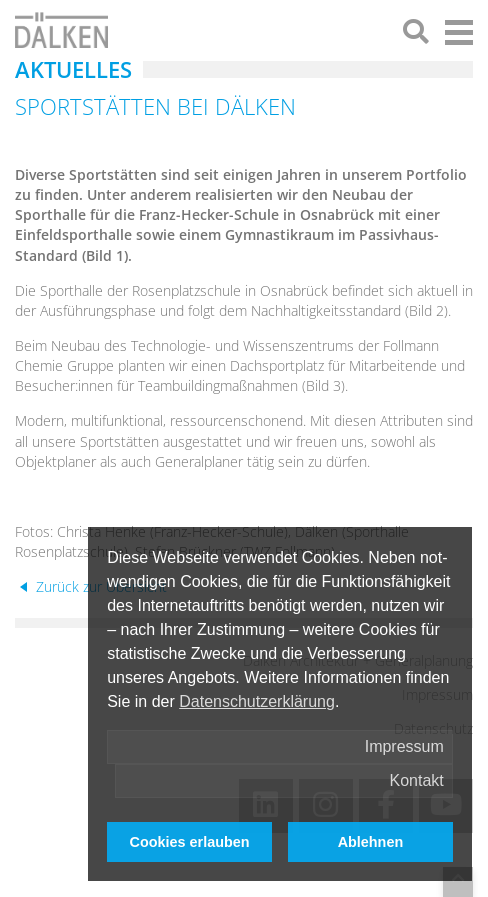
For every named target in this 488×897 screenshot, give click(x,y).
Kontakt (417, 780)
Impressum (404, 746)
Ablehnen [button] (371, 842)
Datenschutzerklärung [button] (257, 701)
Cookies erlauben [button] (190, 842)
